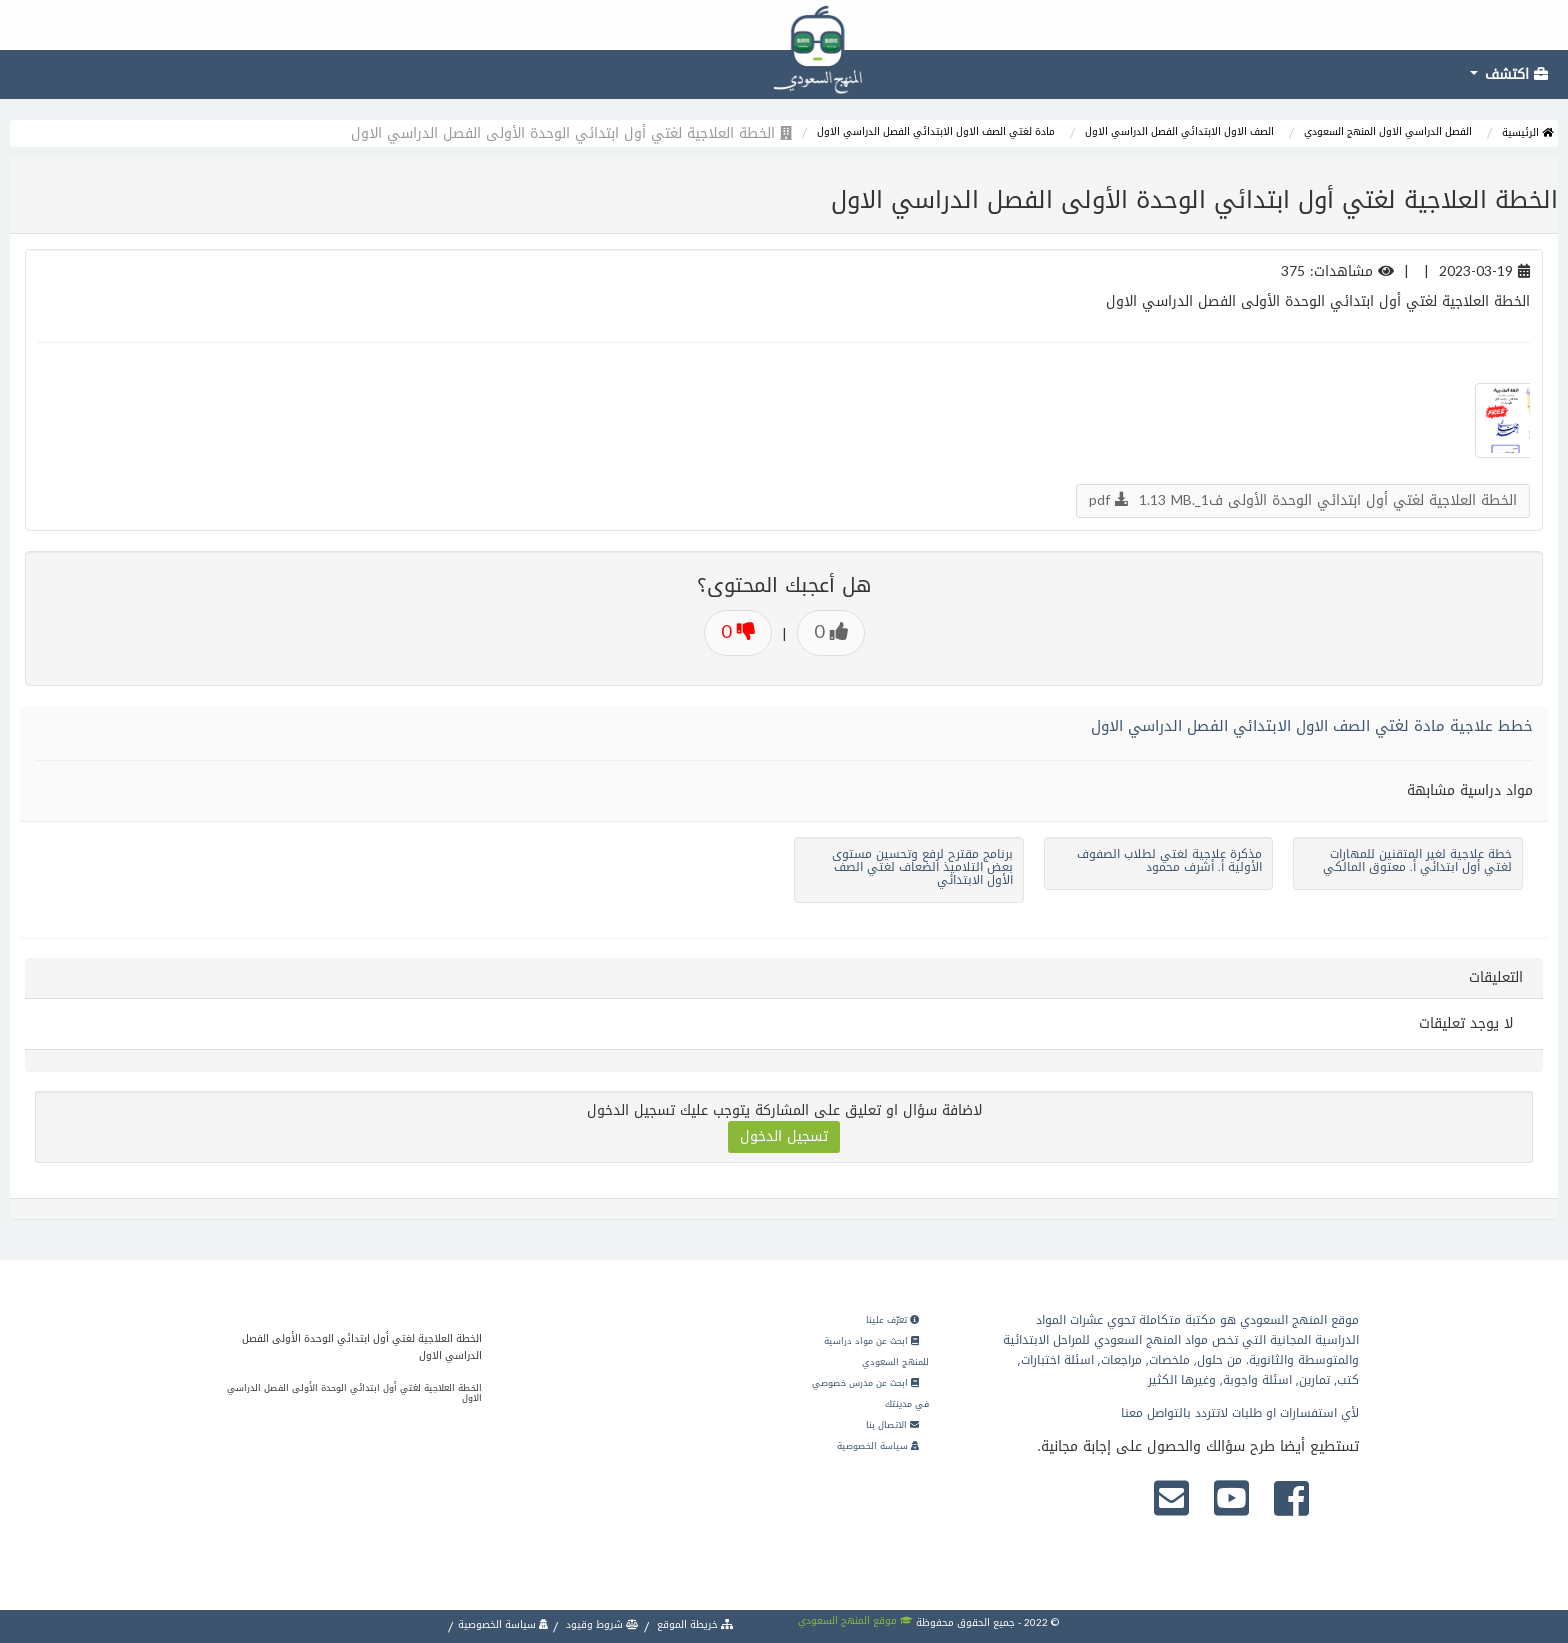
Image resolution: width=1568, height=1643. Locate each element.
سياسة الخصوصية (878, 1446)
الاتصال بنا (892, 1425)
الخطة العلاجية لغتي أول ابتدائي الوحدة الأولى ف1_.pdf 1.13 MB (1303, 500)
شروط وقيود (601, 1624)
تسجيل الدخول (784, 1136)
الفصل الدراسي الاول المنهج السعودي (1388, 131)
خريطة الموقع (694, 1624)
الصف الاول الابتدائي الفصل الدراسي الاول (1179, 131)
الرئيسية (1527, 132)
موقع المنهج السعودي (855, 1620)
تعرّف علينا (892, 1320)
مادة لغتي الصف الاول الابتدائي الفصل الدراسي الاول (936, 131)
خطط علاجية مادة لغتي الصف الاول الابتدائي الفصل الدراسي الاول (1312, 726)
